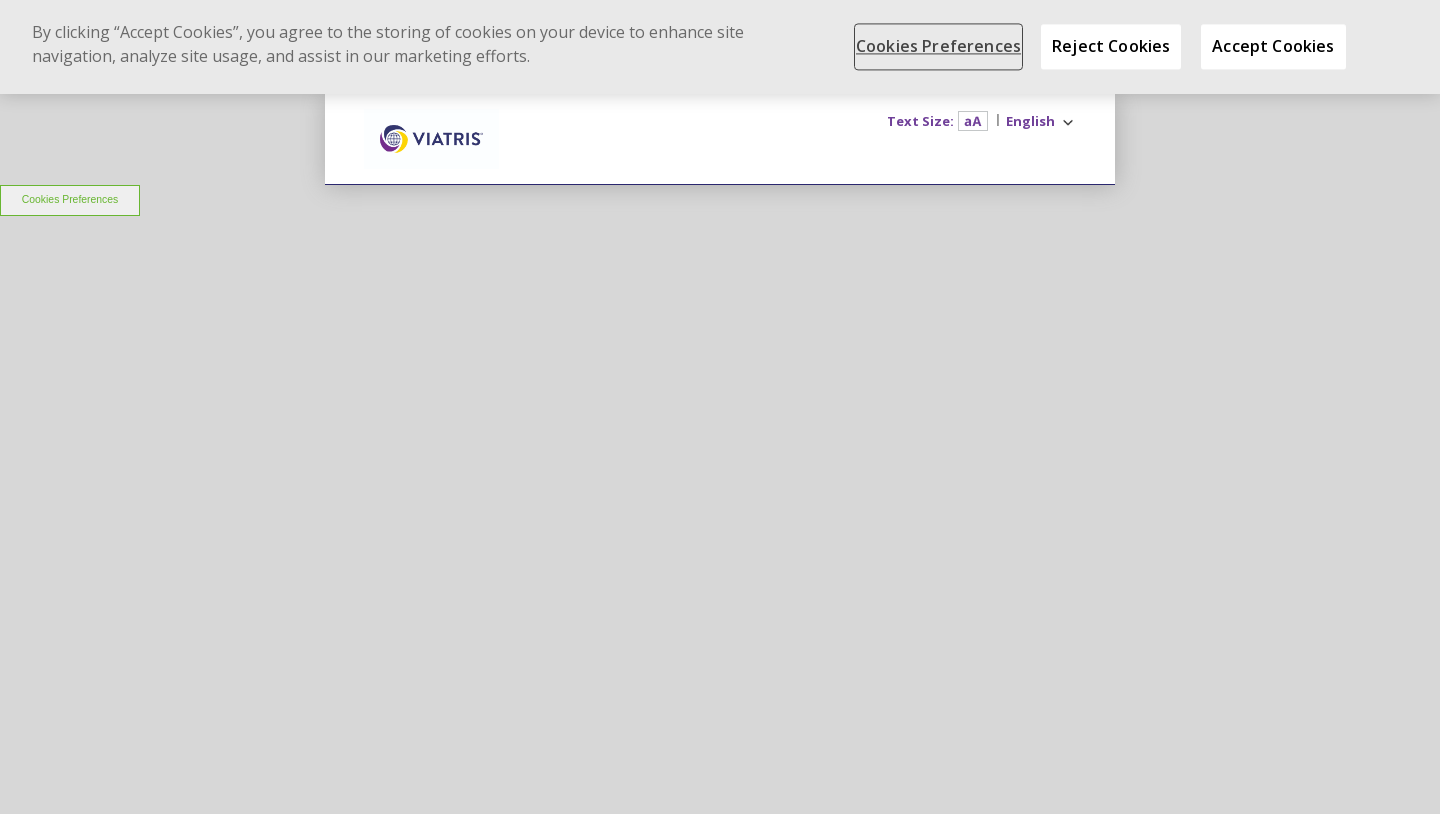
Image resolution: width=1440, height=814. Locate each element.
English (1030, 121)
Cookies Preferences (70, 199)
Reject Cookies (1111, 46)
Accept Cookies (1273, 46)
